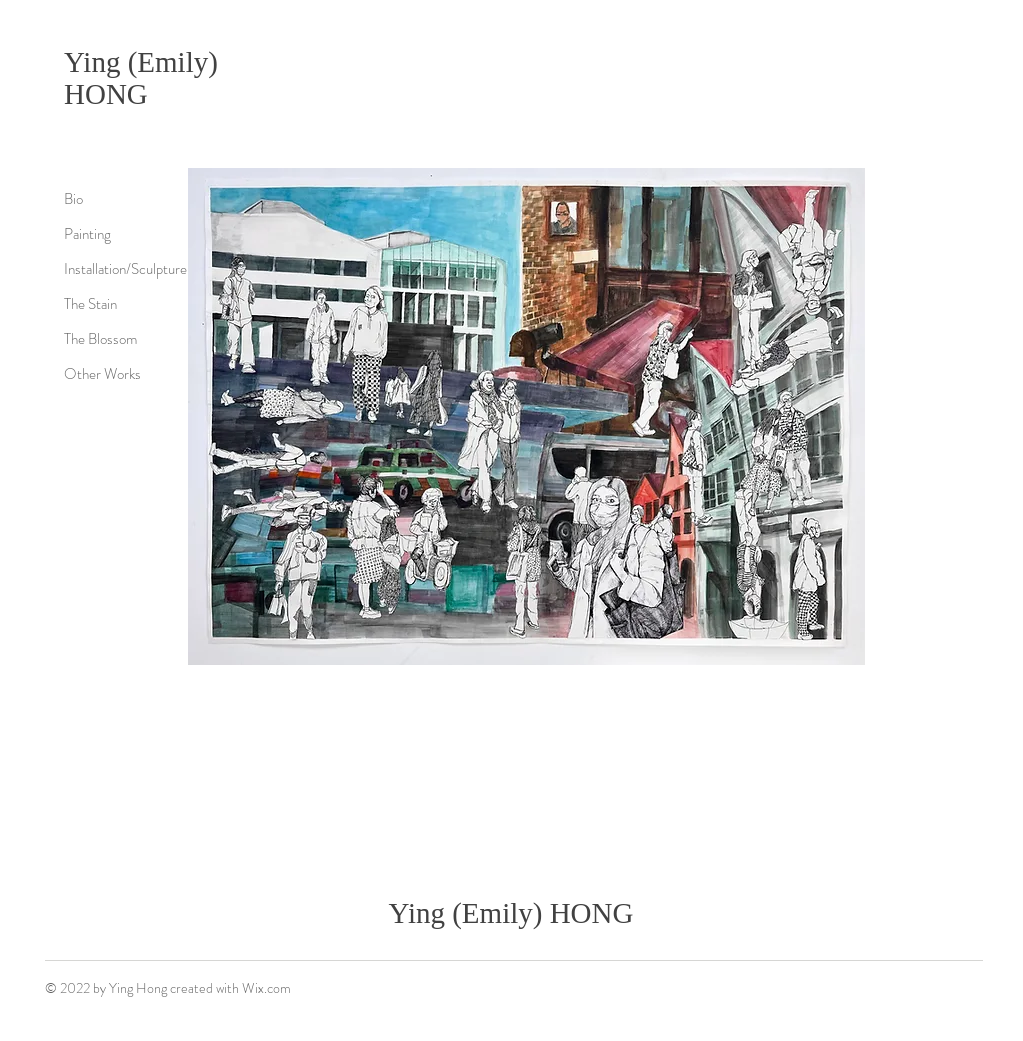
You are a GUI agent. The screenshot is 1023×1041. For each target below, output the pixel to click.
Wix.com (266, 988)
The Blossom (100, 339)
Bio (73, 199)
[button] (526, 416)
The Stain (90, 304)
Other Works (102, 374)
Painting (87, 234)
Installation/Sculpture (125, 269)
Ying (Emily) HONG (511, 913)
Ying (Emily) (141, 62)
